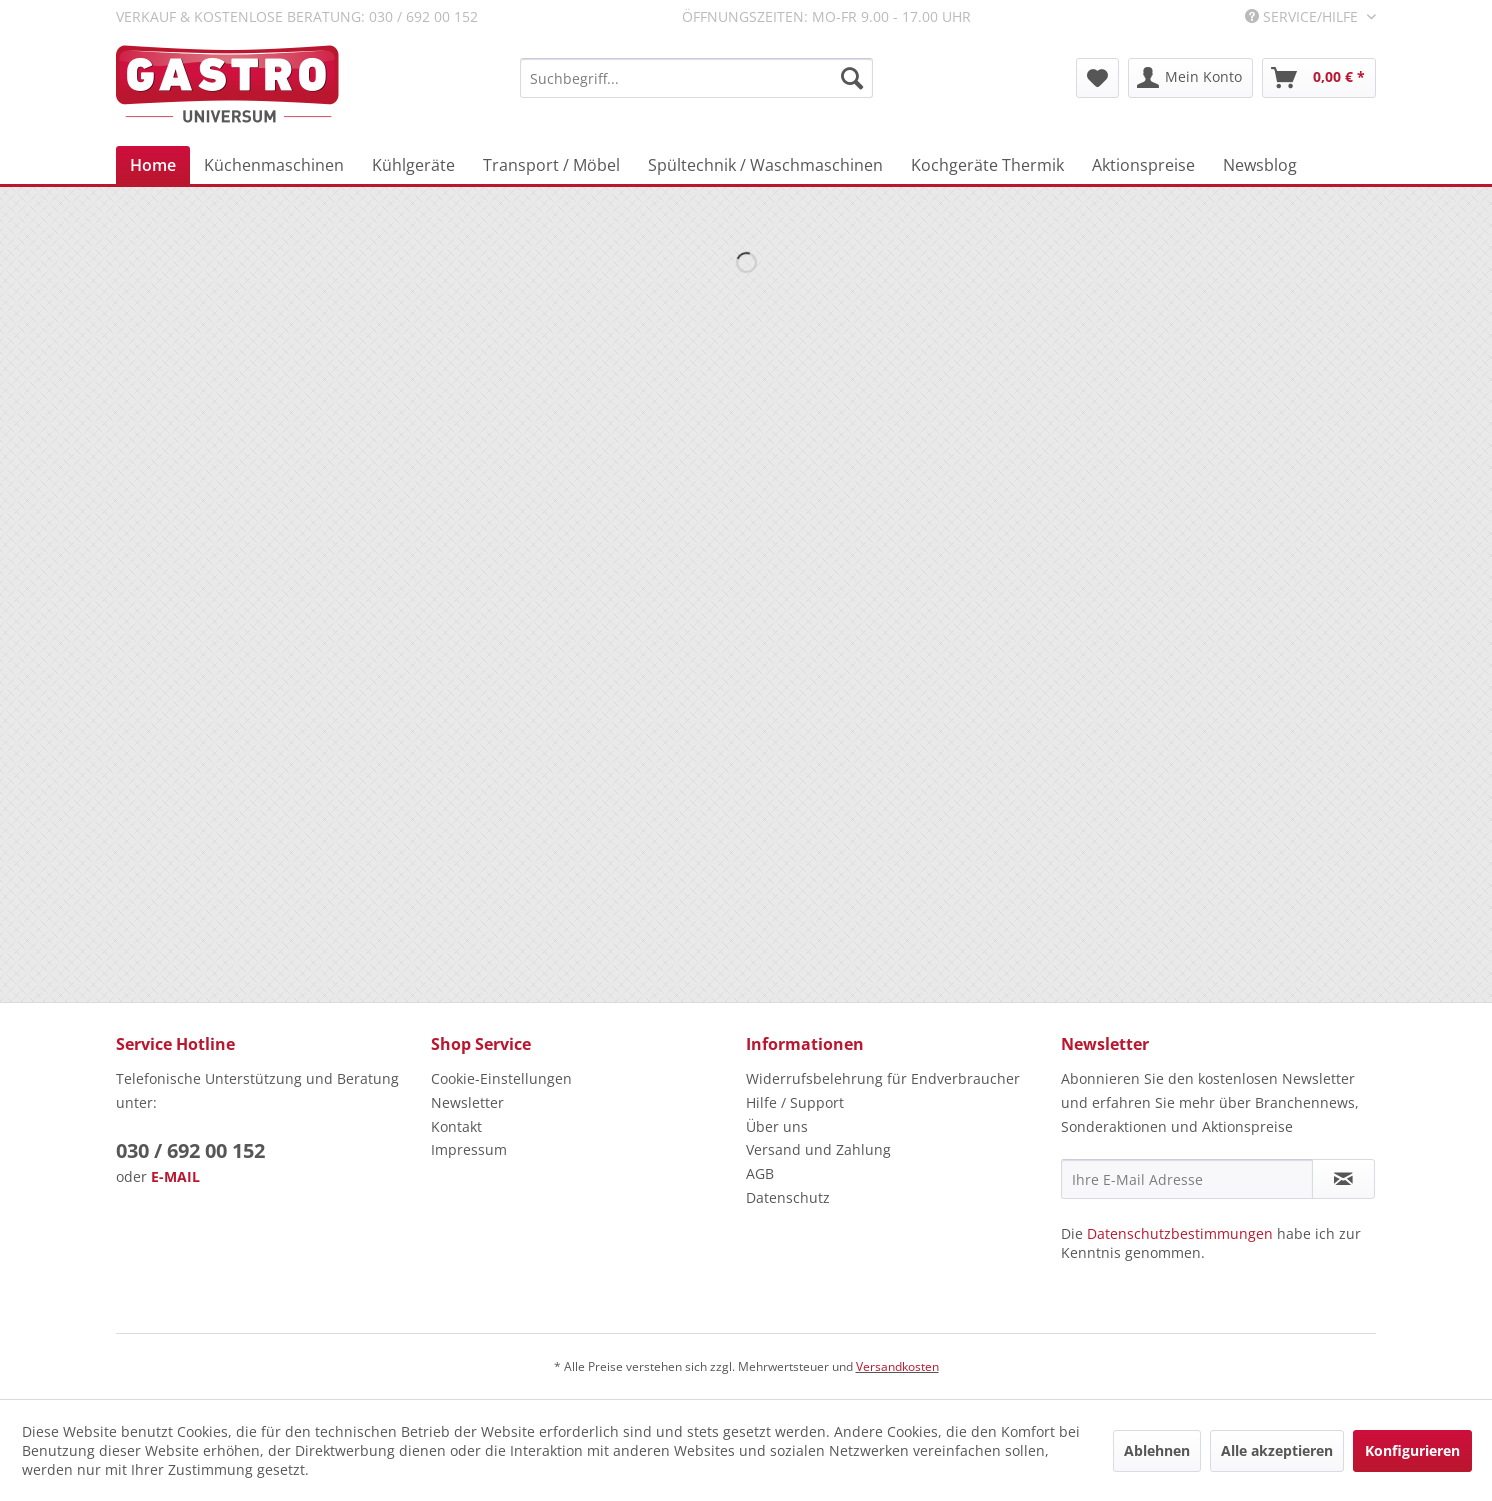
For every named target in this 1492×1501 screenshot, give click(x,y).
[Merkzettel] (1097, 78)
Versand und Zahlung (818, 1149)
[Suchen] (852, 78)
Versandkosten (897, 1366)
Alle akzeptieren (1277, 1450)
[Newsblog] (1260, 165)
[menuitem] (696, 78)
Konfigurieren (1412, 1450)
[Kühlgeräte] (413, 165)
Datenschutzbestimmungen (1180, 1233)
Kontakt (456, 1126)
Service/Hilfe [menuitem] (1303, 16)
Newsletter (467, 1102)
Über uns (777, 1126)
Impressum (469, 1149)
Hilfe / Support (795, 1102)
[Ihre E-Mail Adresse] (1187, 1179)
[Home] (153, 165)
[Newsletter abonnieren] (1343, 1179)
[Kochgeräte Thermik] (987, 165)
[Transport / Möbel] (551, 165)
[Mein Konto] (1190, 78)
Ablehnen (1157, 1450)
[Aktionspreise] (1143, 165)
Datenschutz (788, 1197)
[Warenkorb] (1319, 78)
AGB (760, 1173)
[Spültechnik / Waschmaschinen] (765, 165)
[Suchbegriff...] (696, 78)
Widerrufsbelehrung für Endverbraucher (883, 1078)
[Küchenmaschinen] (274, 165)
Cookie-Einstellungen (501, 1078)
